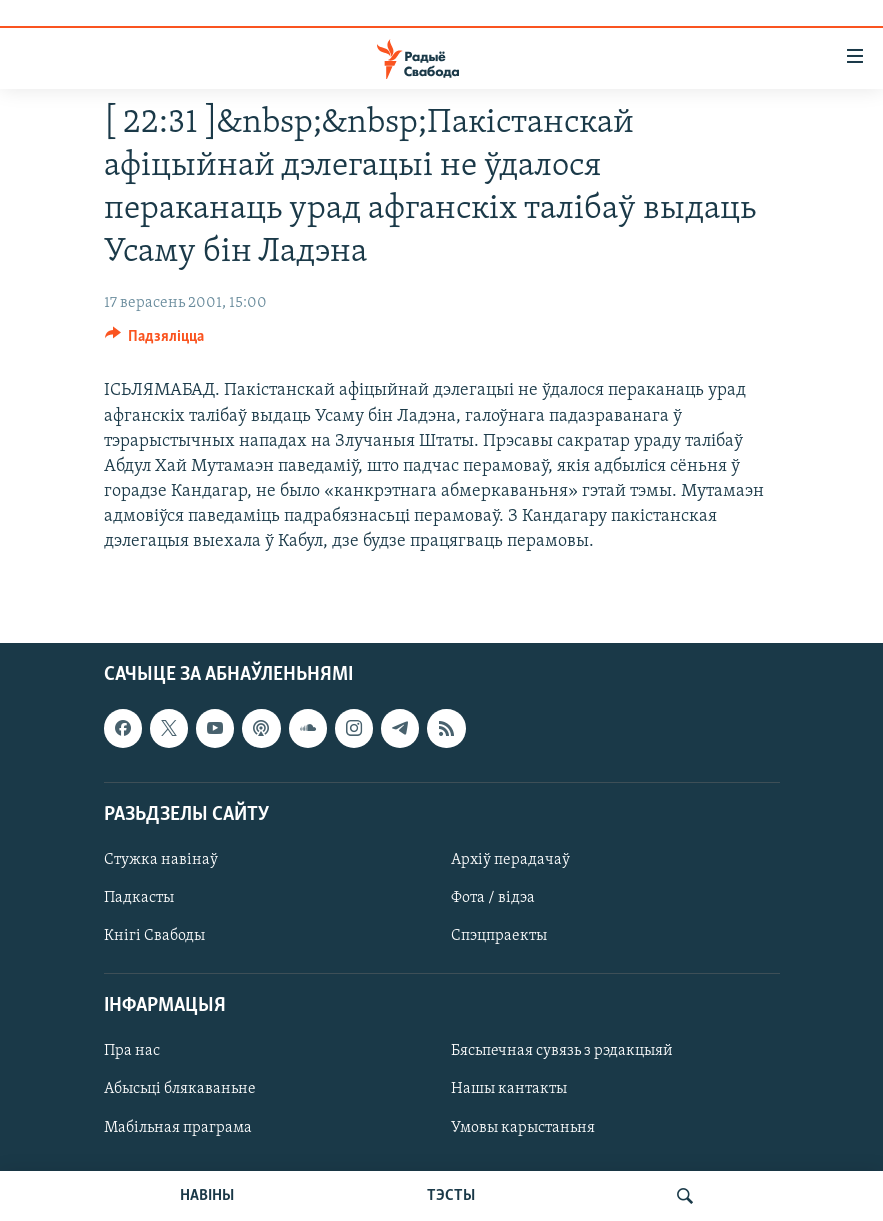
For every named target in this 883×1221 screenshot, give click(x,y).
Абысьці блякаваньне (180, 1089)
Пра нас (132, 1051)
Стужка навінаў (161, 860)
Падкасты (139, 898)
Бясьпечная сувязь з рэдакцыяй (562, 1051)
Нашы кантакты (509, 1089)
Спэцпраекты (499, 936)
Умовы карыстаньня (523, 1127)
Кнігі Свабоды (154, 936)
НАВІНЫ (207, 1196)
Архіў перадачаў (510, 860)
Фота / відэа (493, 898)
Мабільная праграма (178, 1127)
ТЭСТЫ (451, 1196)
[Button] (155, 341)
